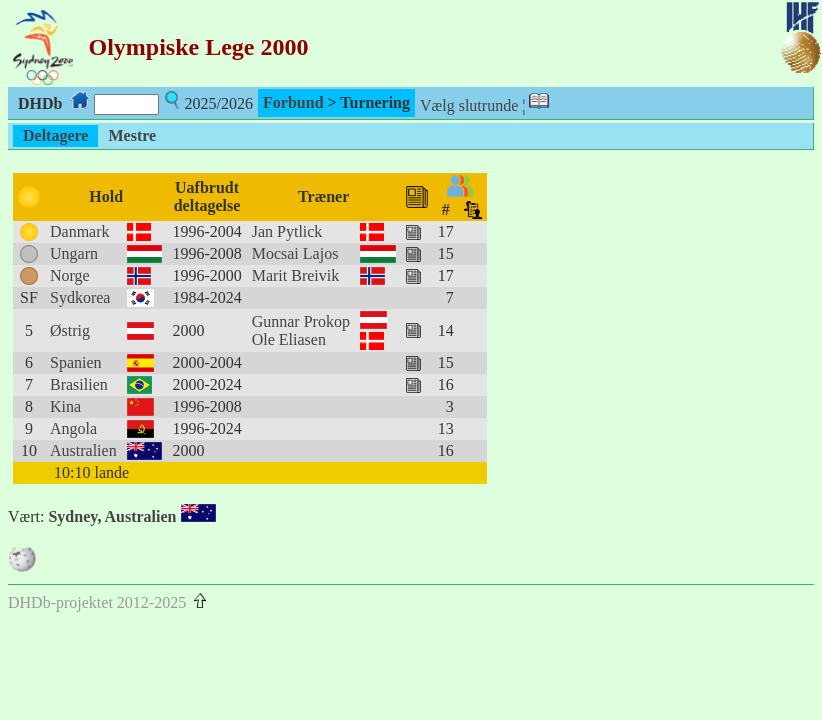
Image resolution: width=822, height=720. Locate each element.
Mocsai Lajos (295, 253)
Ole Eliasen (289, 339)
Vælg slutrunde (469, 105)
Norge (70, 275)
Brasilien (79, 384)
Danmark (80, 231)
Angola (73, 428)
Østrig (70, 330)
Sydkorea (80, 297)
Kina (65, 406)
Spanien (76, 362)
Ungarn (74, 253)
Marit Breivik (296, 275)
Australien (83, 450)
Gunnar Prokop (301, 321)
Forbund (293, 102)
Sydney (72, 516)
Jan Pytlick (287, 231)
